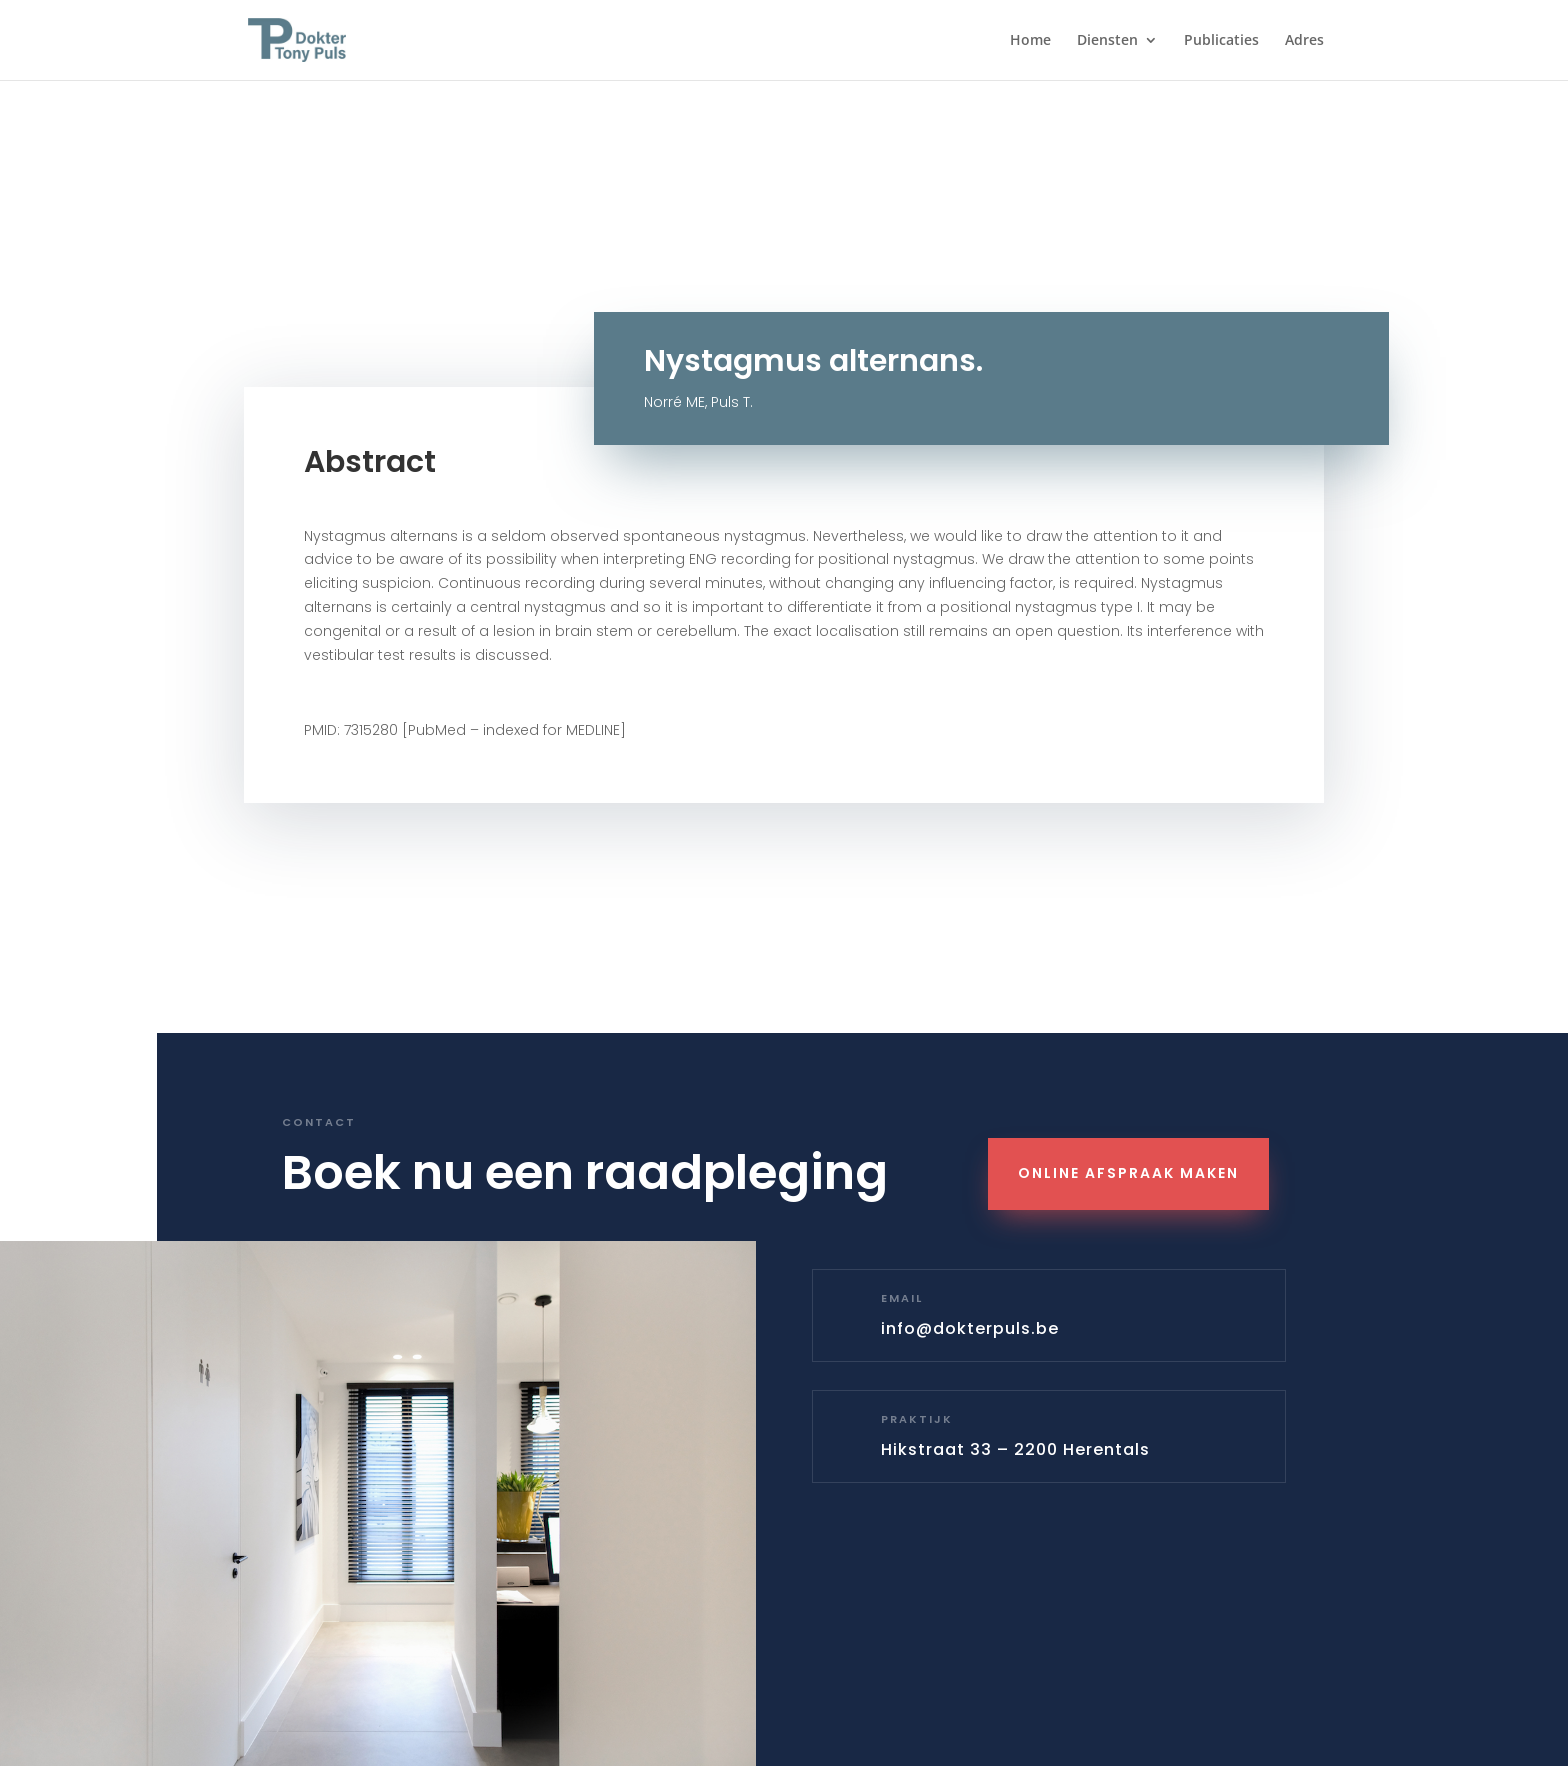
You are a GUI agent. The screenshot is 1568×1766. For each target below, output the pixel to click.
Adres (1304, 41)
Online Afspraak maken (1128, 1173)
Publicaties (1221, 41)
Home (1030, 41)
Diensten (1107, 41)
